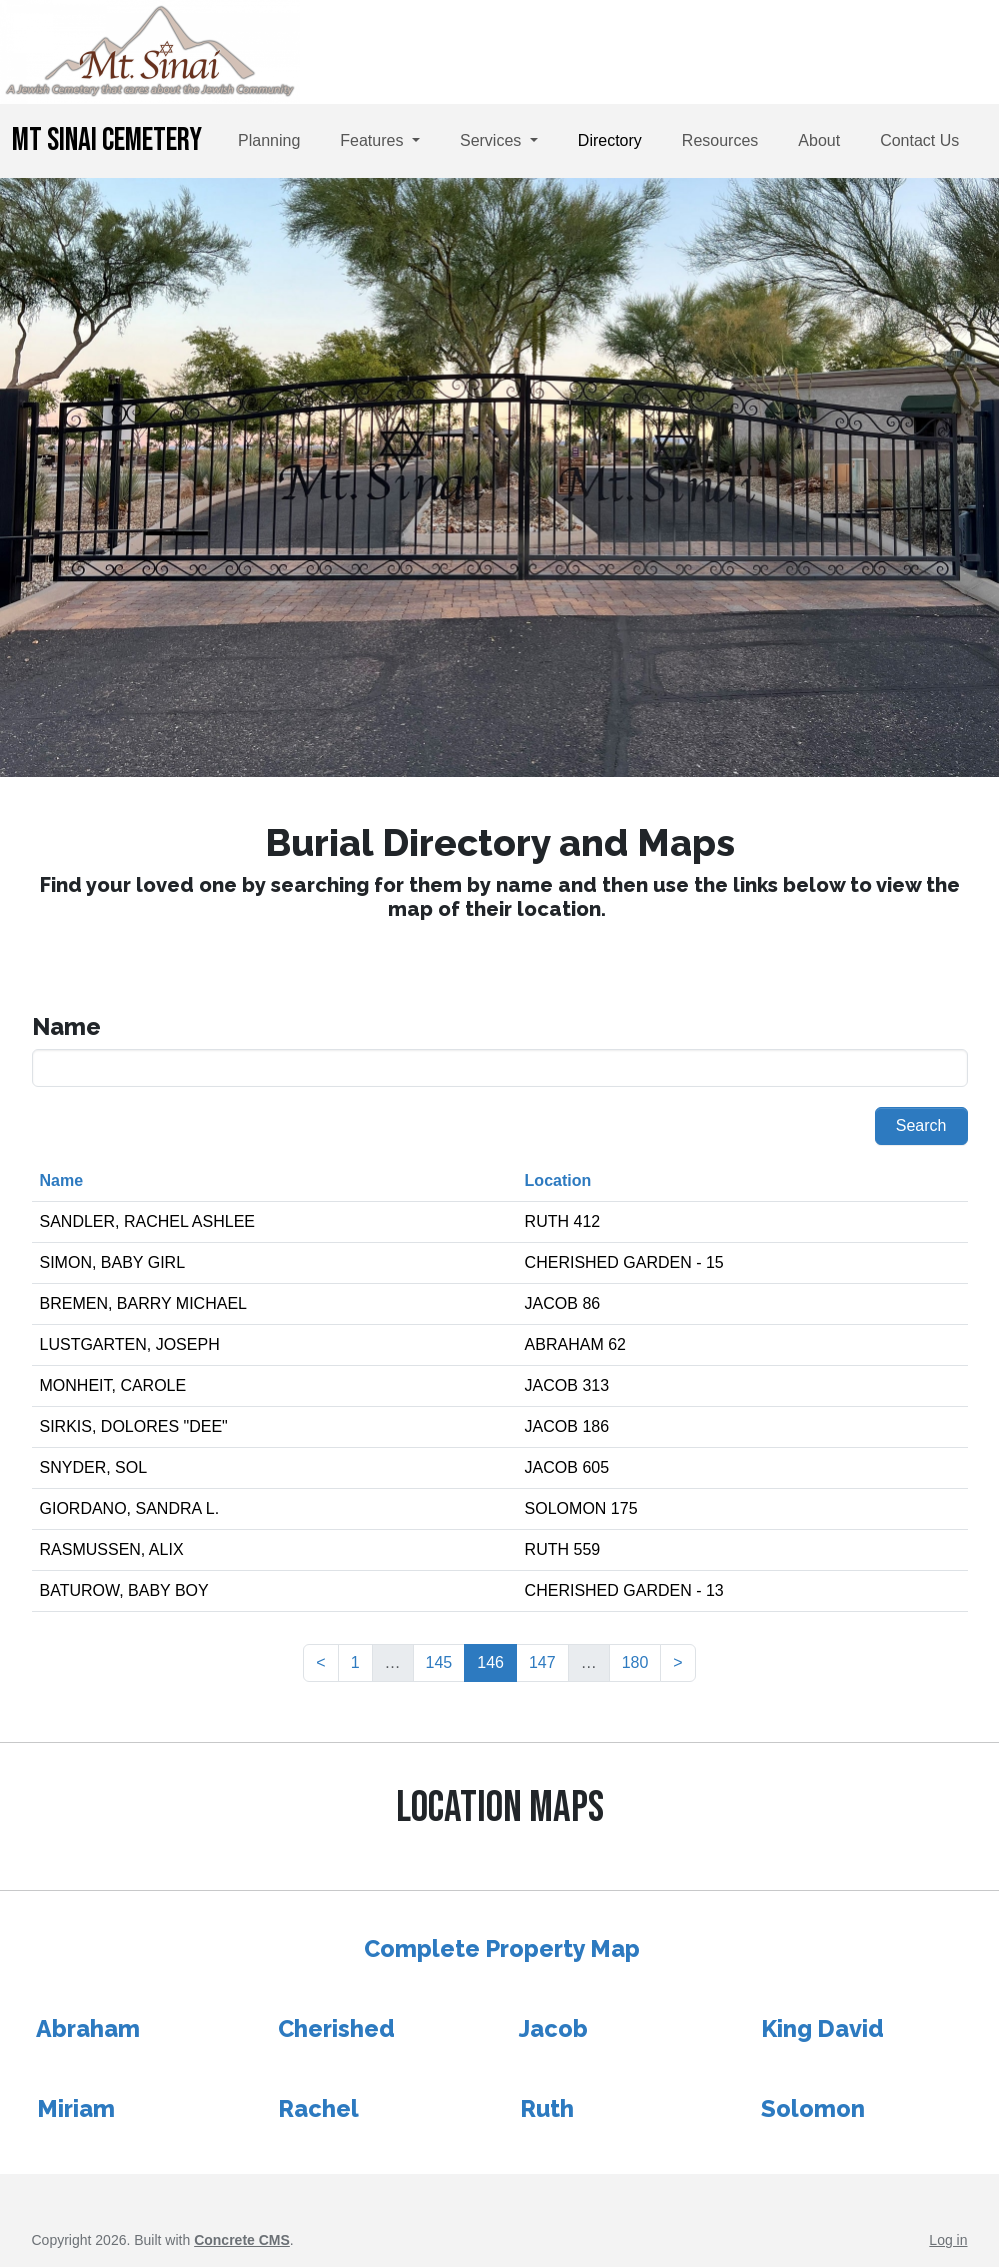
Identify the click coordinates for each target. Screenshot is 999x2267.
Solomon (813, 2108)
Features (374, 140)
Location (558, 1180)
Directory (610, 140)
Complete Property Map (502, 1948)
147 (542, 1662)
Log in (948, 2240)
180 (635, 1662)
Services (493, 140)
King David (822, 2028)
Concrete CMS (242, 2240)
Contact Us (919, 140)
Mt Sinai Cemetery (107, 140)
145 (439, 1662)
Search (921, 1125)
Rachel (318, 2108)
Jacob (553, 2028)
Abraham (88, 2028)
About (819, 140)
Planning (269, 140)
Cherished (336, 2028)
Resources (720, 140)
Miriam (76, 2108)
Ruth (547, 2108)
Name (62, 1180)
